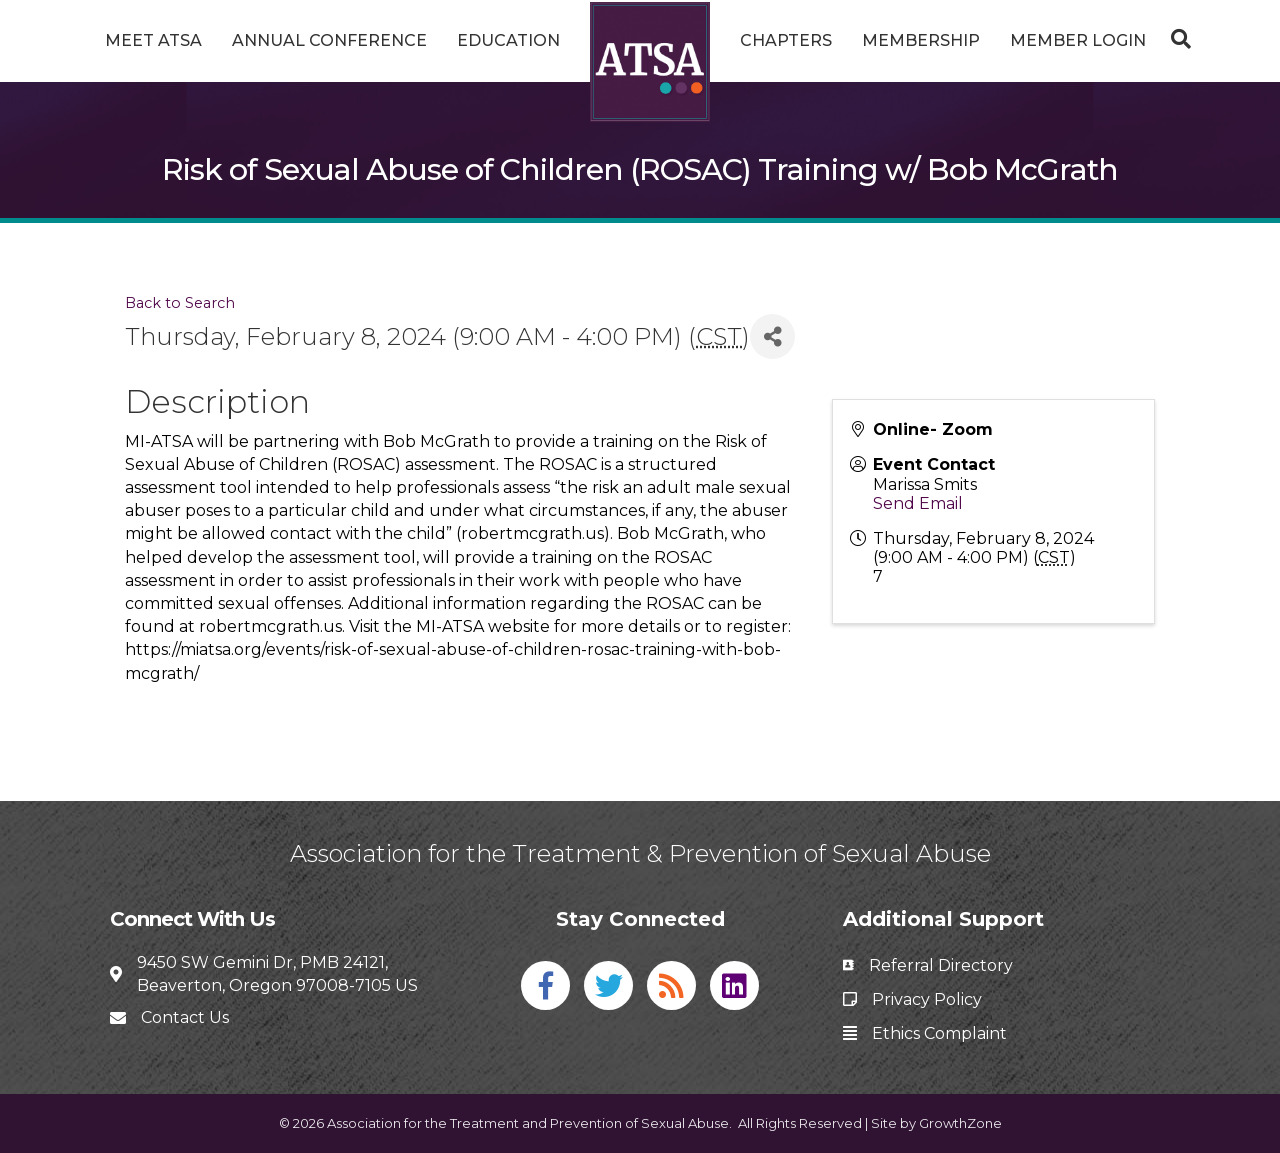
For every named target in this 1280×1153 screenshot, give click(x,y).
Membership (921, 40)
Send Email (918, 503)
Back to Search (180, 303)
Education (508, 40)
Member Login (1078, 40)
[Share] (772, 336)
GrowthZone (960, 1123)
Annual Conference (329, 40)
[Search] (1176, 39)
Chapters (786, 40)
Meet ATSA (153, 40)
